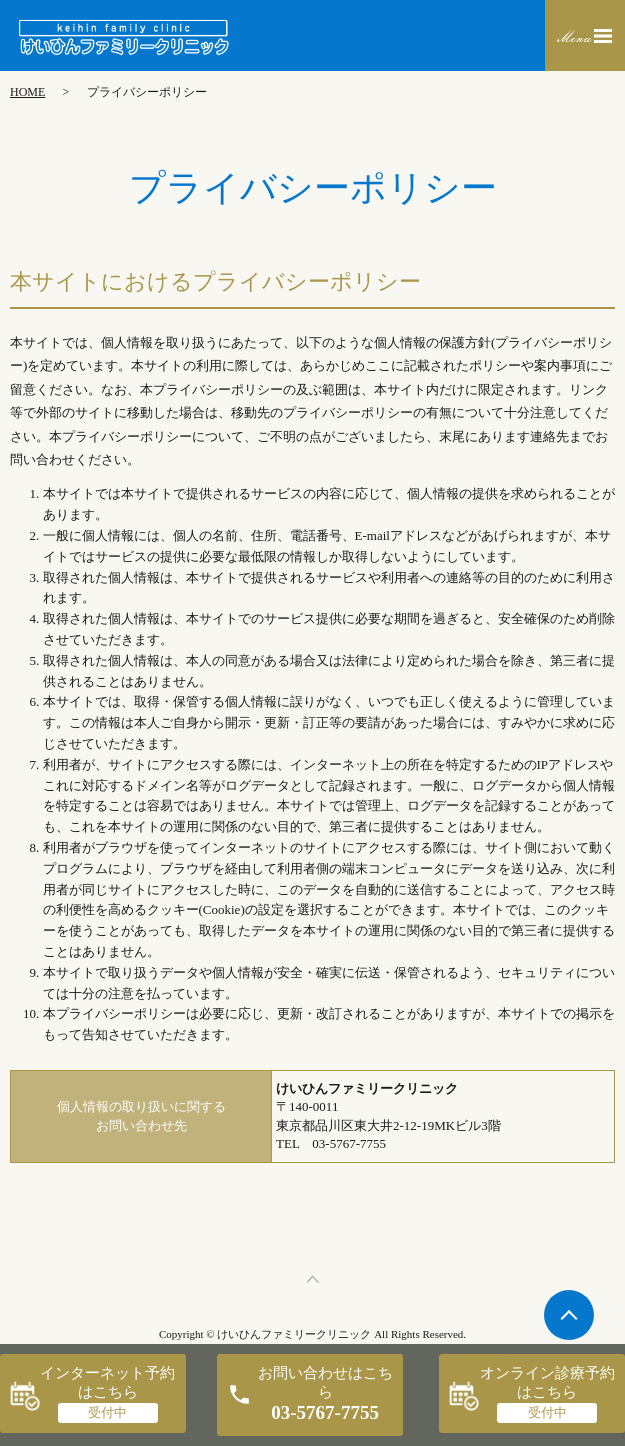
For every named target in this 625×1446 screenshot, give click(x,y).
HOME (27, 92)
